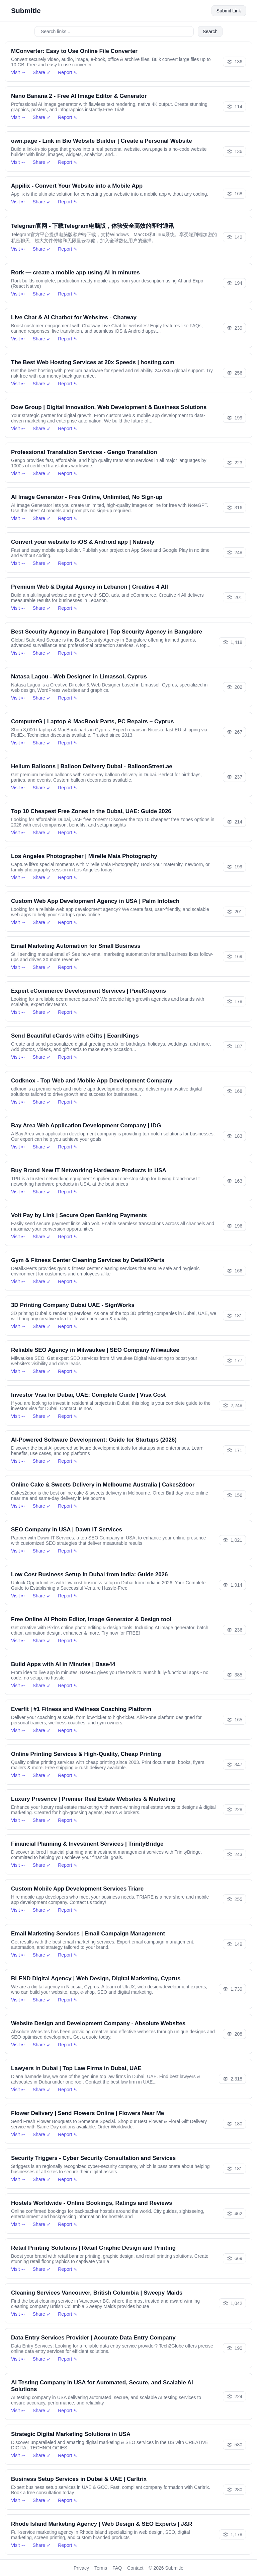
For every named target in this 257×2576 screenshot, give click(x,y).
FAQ (117, 2568)
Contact (135, 2568)
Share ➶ (42, 72)
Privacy (81, 2568)
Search (210, 31)
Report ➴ (67, 72)
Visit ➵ (18, 72)
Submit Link (229, 10)
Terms (100, 2568)
